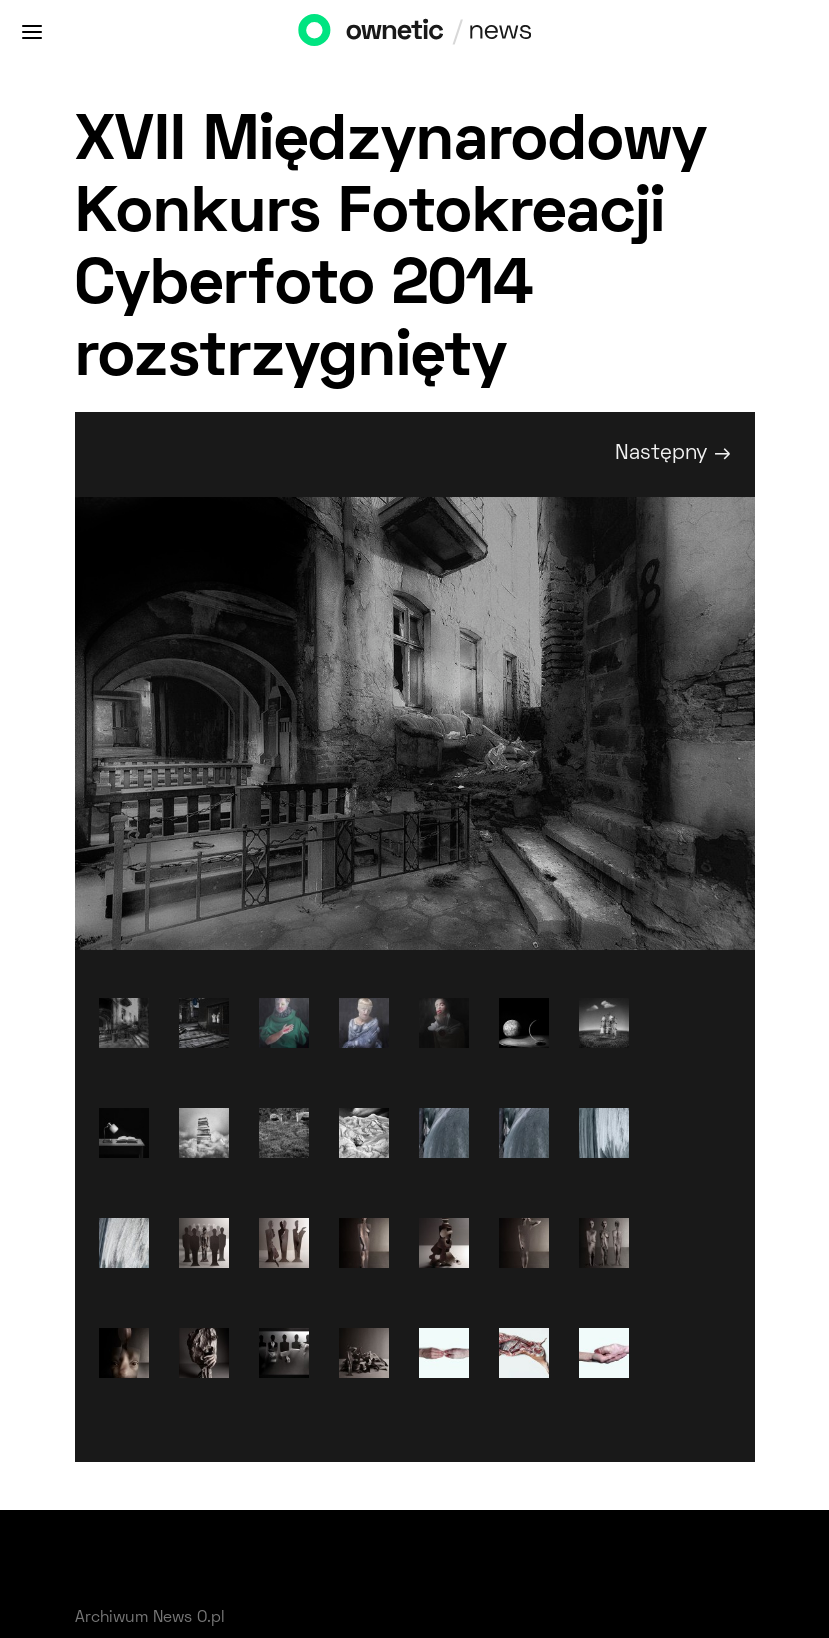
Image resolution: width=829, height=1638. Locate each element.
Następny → (673, 453)
